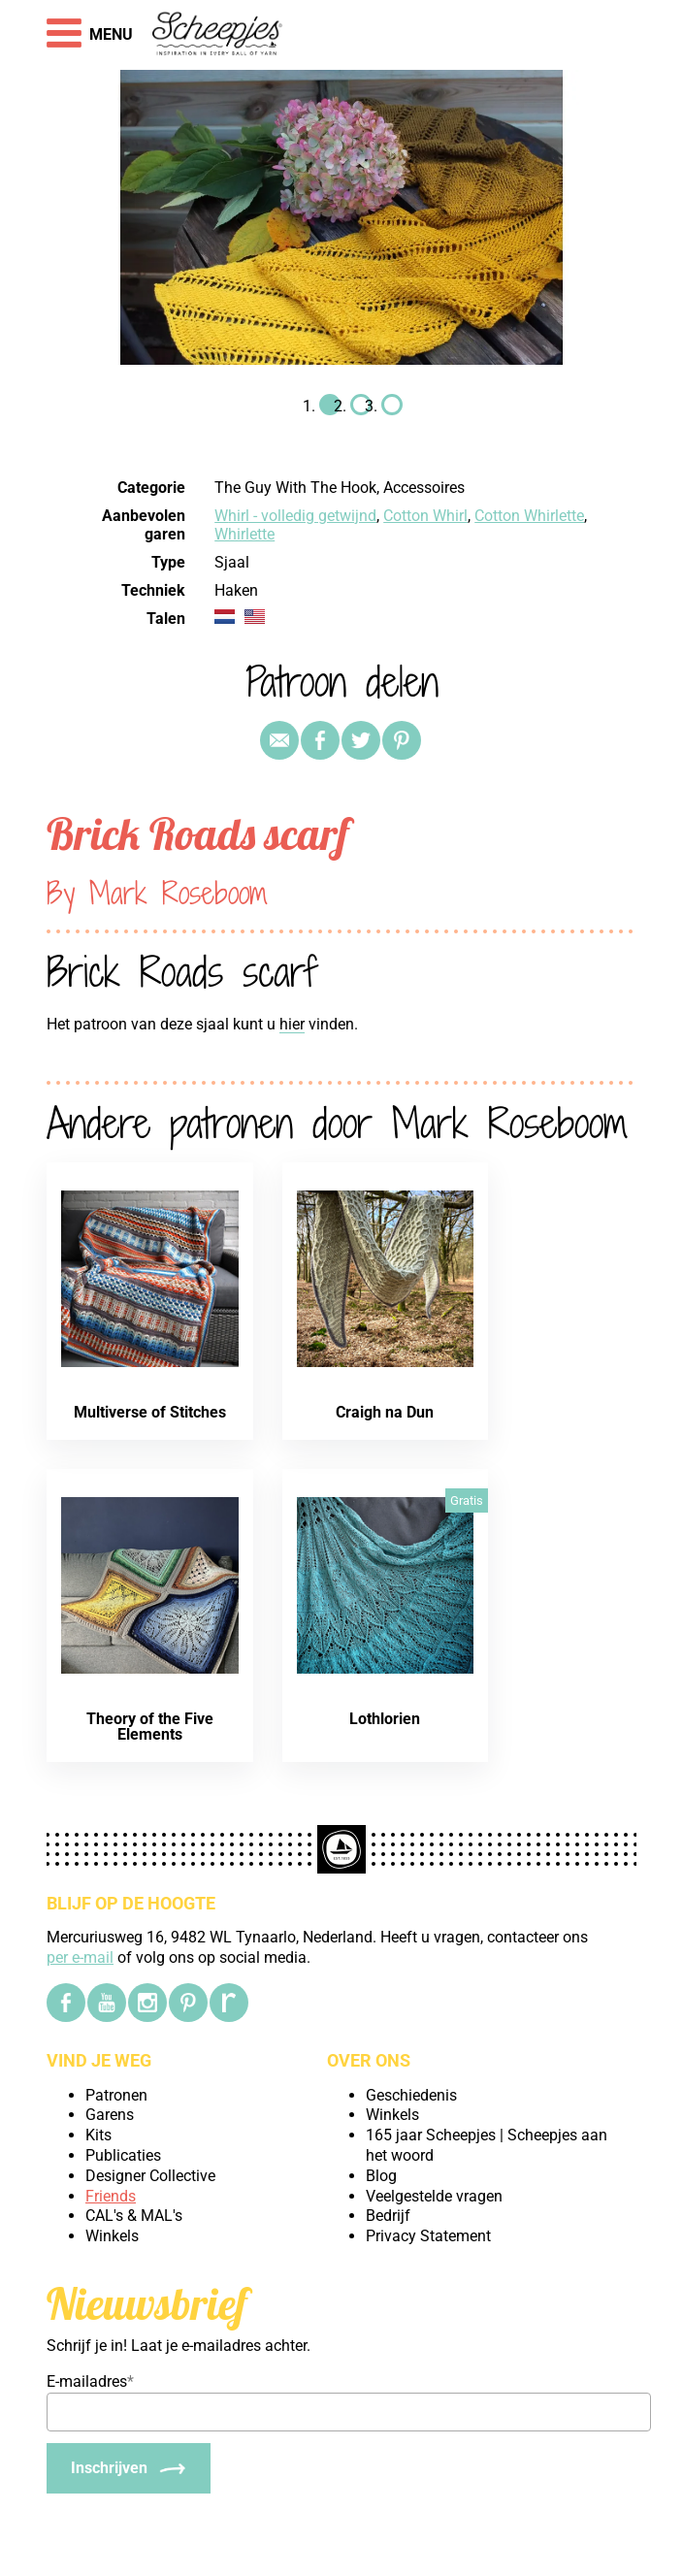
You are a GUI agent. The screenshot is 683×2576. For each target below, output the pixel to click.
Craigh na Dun (385, 1412)
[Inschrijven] (129, 2468)
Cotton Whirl (425, 515)
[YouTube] (106, 2002)
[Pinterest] (188, 2002)
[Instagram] (147, 2002)
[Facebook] (66, 2002)
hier (292, 1024)
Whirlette (244, 534)
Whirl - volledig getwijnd (295, 515)
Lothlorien (384, 1719)
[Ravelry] (229, 2002)
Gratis (466, 1500)
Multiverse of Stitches (150, 1412)
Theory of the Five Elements (149, 1727)
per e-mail (80, 1957)
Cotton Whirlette (529, 515)
